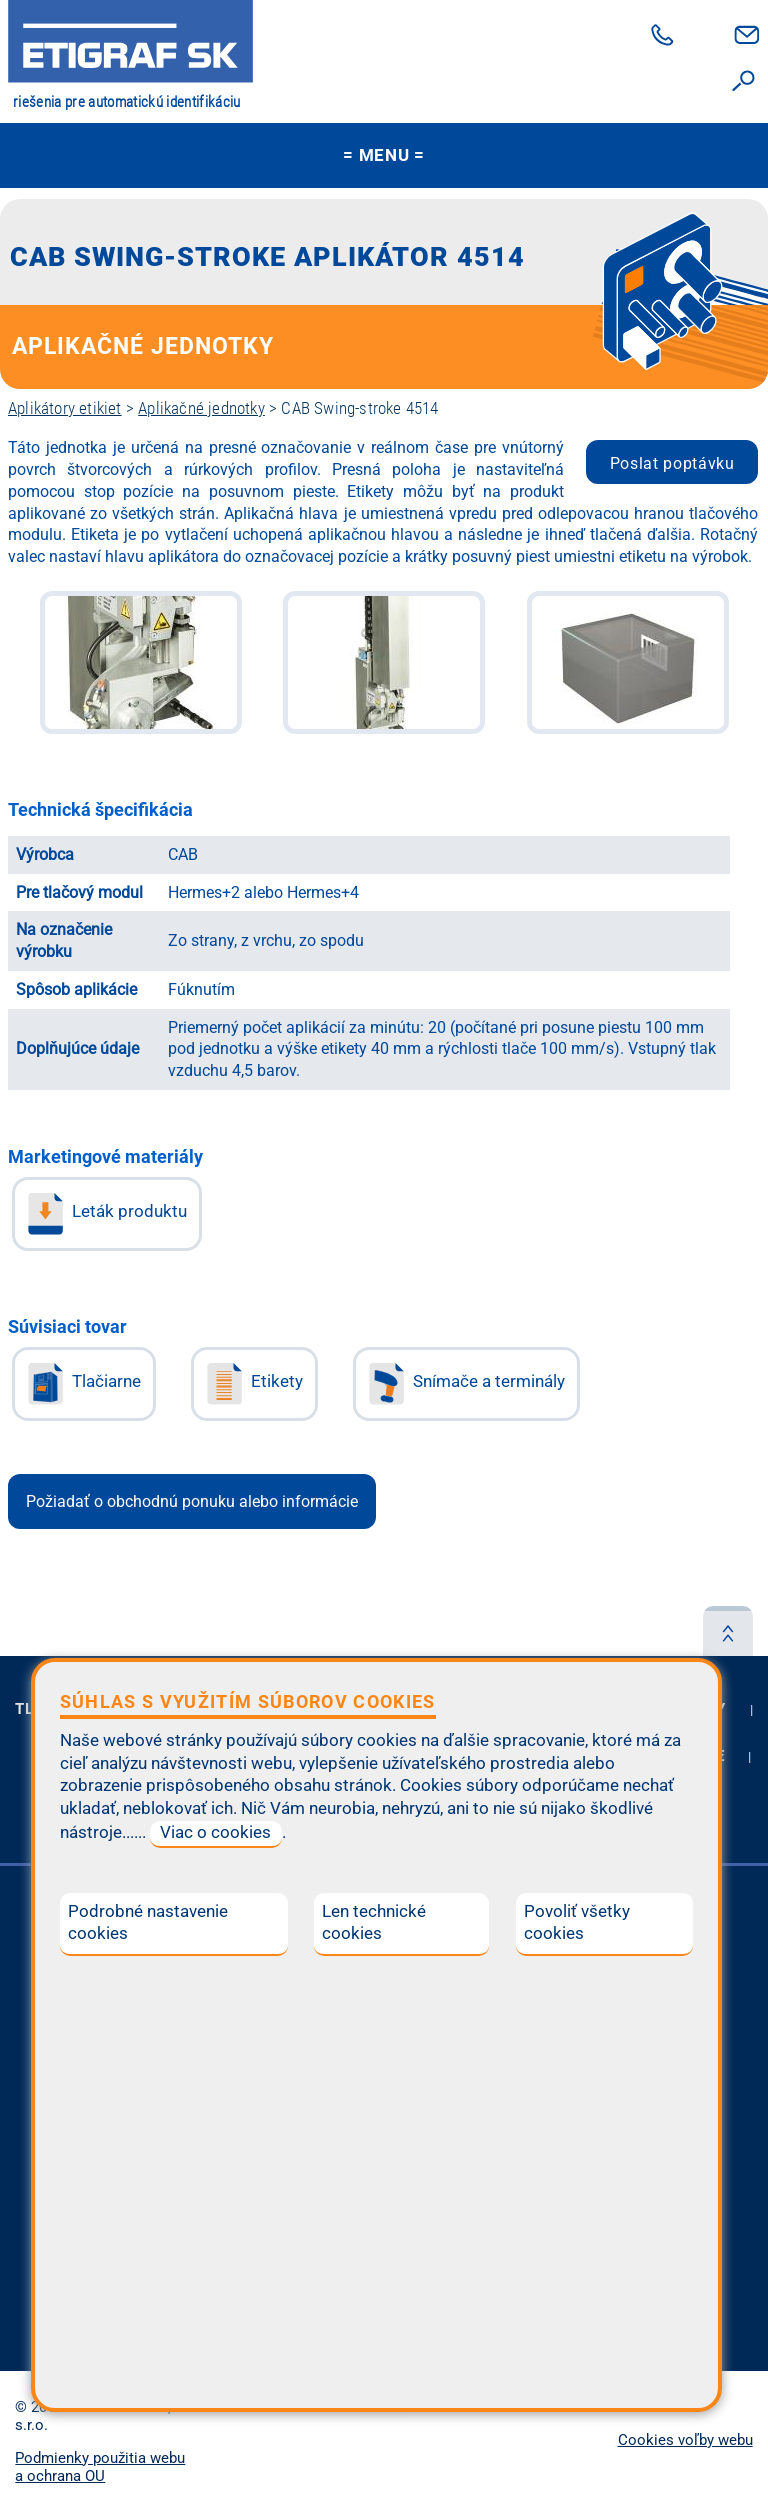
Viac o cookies (215, 1832)
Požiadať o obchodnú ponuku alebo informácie (192, 1501)
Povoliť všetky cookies (577, 1923)
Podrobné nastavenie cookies (148, 1923)
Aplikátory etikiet (65, 408)
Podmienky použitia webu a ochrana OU (100, 2467)
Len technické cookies (374, 1923)
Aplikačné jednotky (201, 408)
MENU (383, 155)
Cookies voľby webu (685, 2440)
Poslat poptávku (672, 463)
